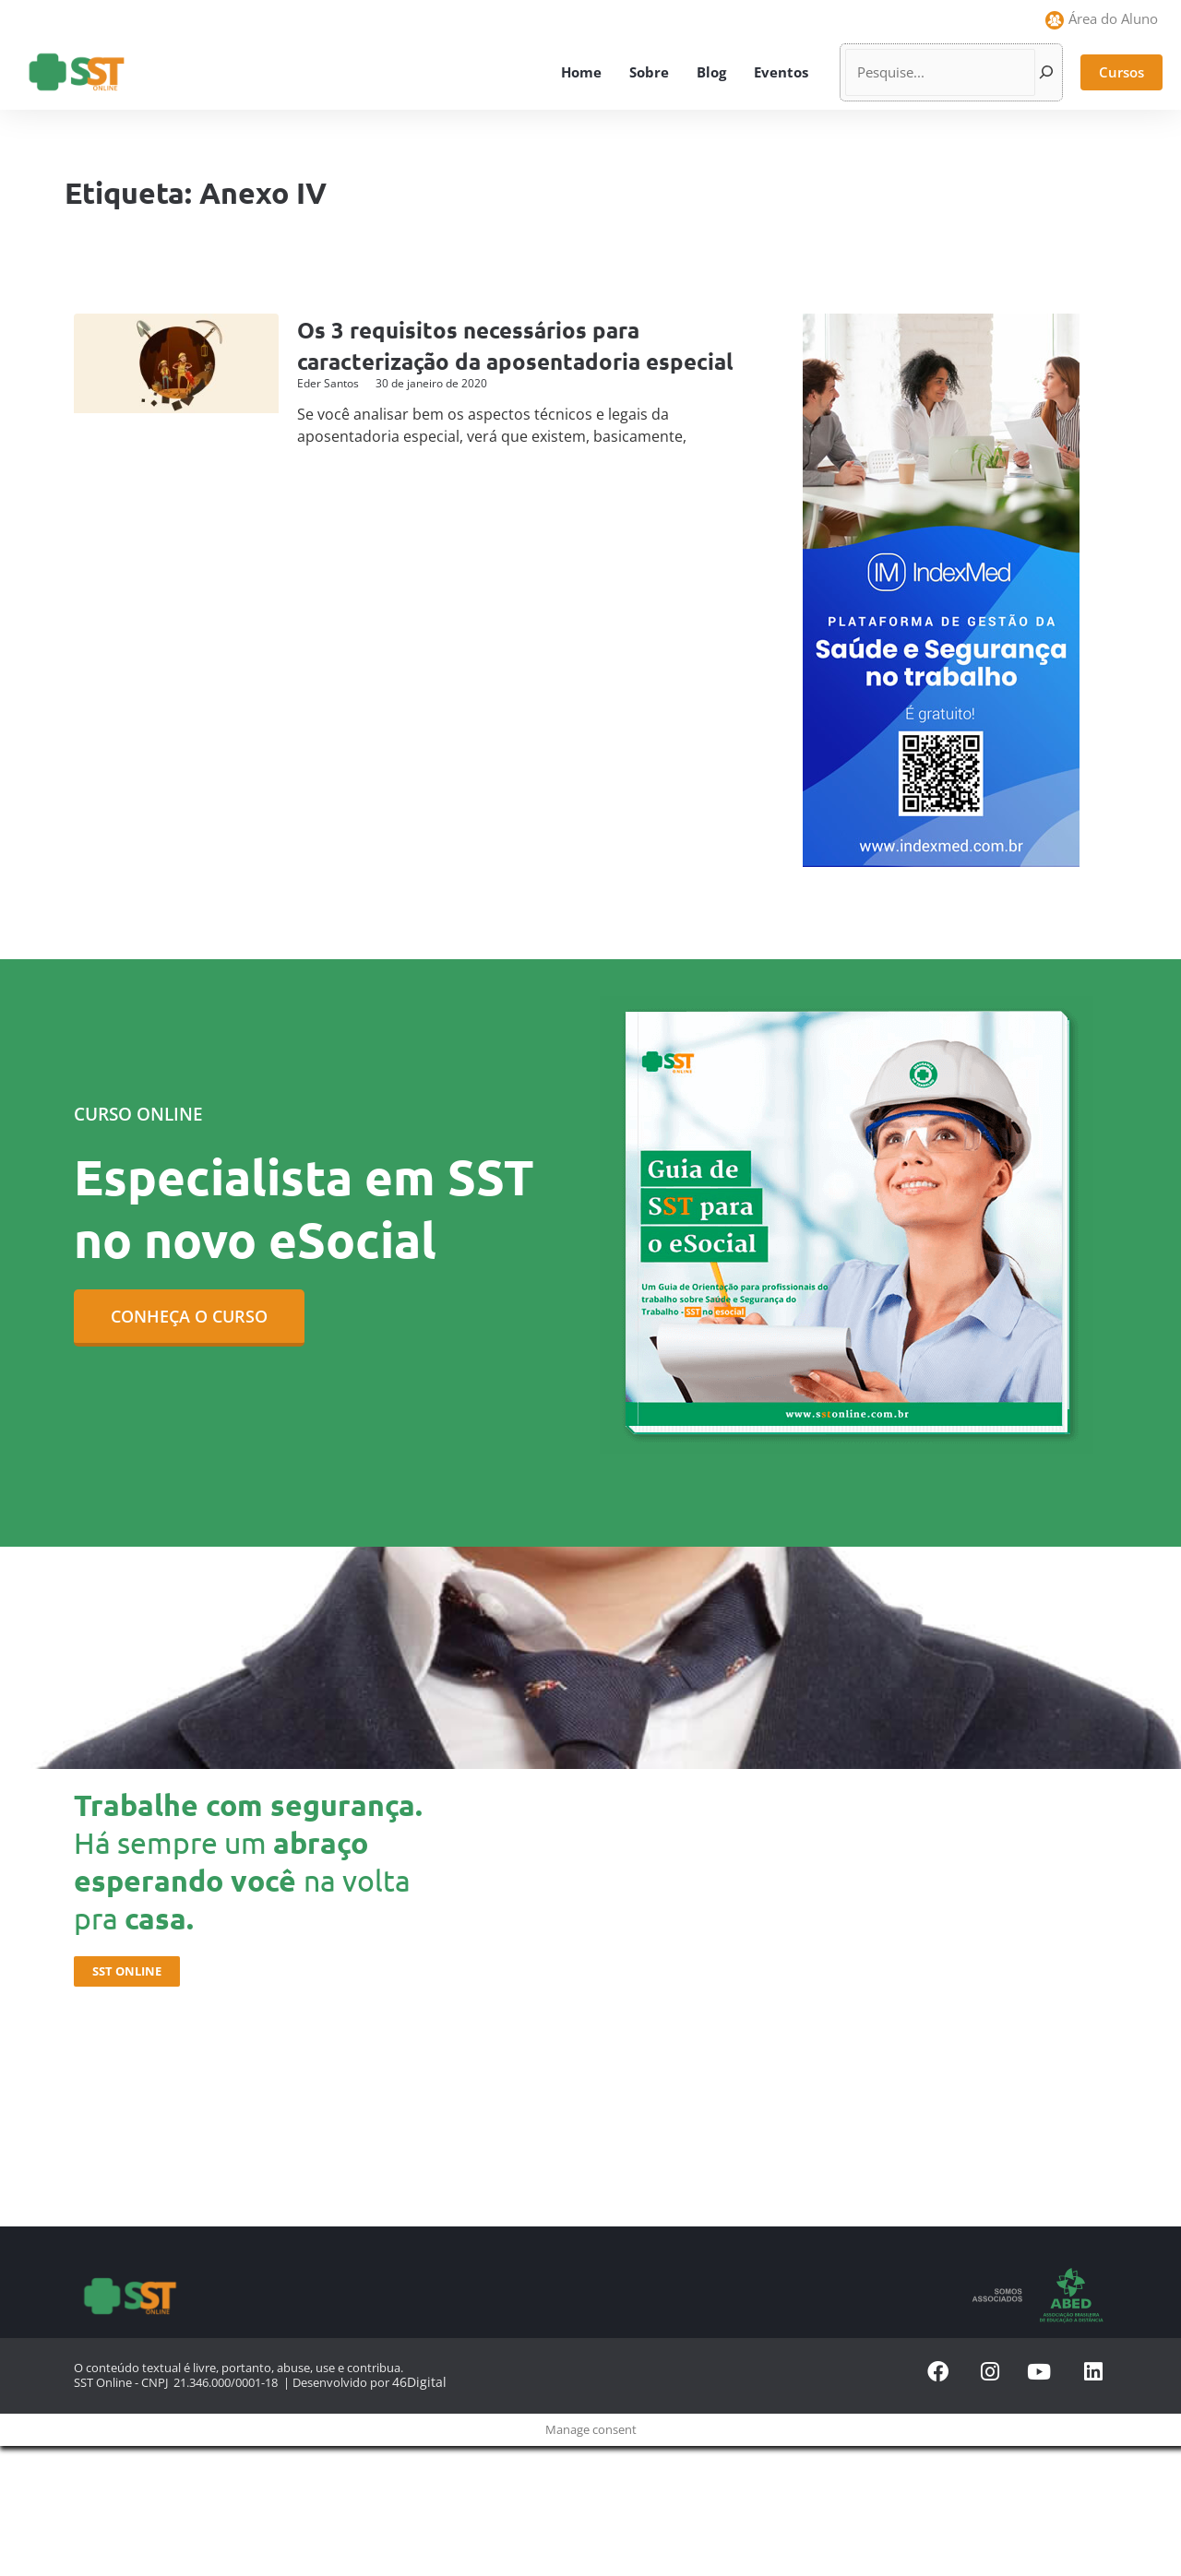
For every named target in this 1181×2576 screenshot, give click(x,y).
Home (581, 72)
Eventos (781, 72)
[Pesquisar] (1046, 72)
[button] (1121, 72)
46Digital (415, 2381)
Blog (711, 72)
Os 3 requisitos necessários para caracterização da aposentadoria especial (481, 360)
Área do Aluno (1113, 18)
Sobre (649, 72)
